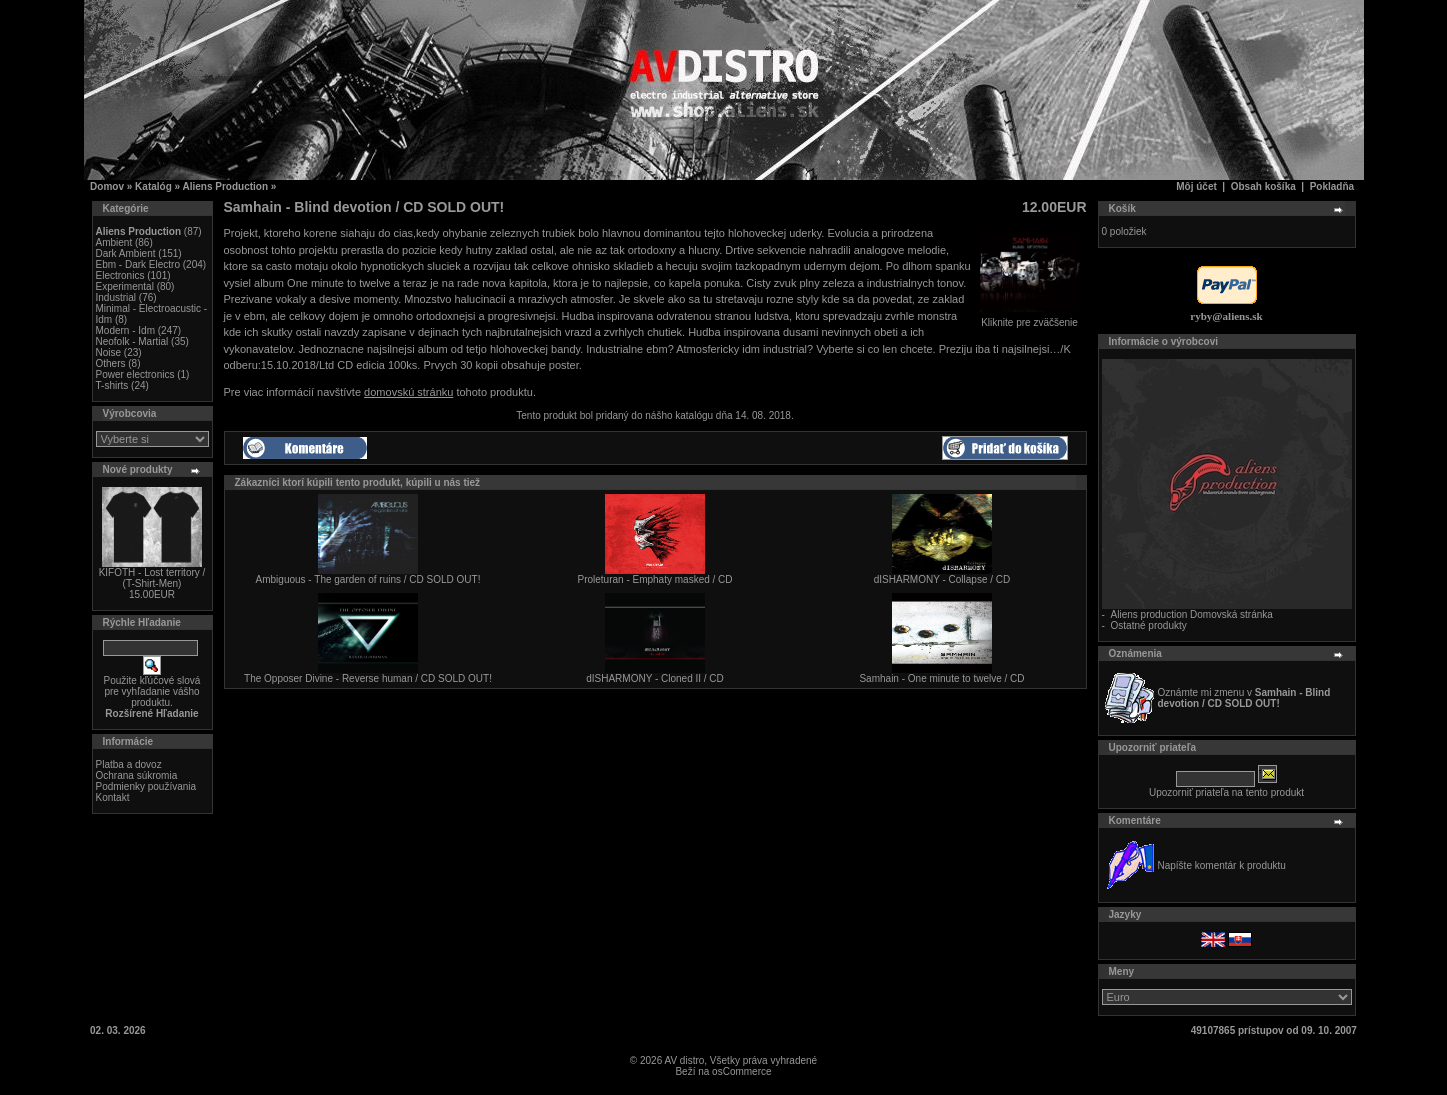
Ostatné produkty (1149, 625)
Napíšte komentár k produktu (1222, 865)
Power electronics (135, 374)
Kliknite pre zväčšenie (1030, 318)
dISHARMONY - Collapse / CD (942, 579)
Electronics (120, 275)
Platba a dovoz (129, 764)
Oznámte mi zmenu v (1244, 698)
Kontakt (113, 797)
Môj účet (1196, 186)
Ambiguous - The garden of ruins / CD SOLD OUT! (368, 579)
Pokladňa (1332, 186)
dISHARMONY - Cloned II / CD (655, 678)
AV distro (684, 1060)
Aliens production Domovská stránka (1192, 614)
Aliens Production (226, 186)
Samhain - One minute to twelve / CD (941, 678)
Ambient (114, 242)
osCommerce (741, 1071)
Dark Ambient (126, 253)
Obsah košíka (1263, 186)
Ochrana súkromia (137, 775)
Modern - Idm (125, 330)
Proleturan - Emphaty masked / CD (654, 579)
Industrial (116, 297)
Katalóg (153, 186)
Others (111, 363)
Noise (109, 352)
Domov (107, 186)
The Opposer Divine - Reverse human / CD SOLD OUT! (368, 678)
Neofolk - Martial (132, 341)
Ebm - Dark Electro (138, 264)
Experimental (125, 286)
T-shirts (112, 385)
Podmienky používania (146, 786)
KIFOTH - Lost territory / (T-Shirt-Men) (152, 578)
